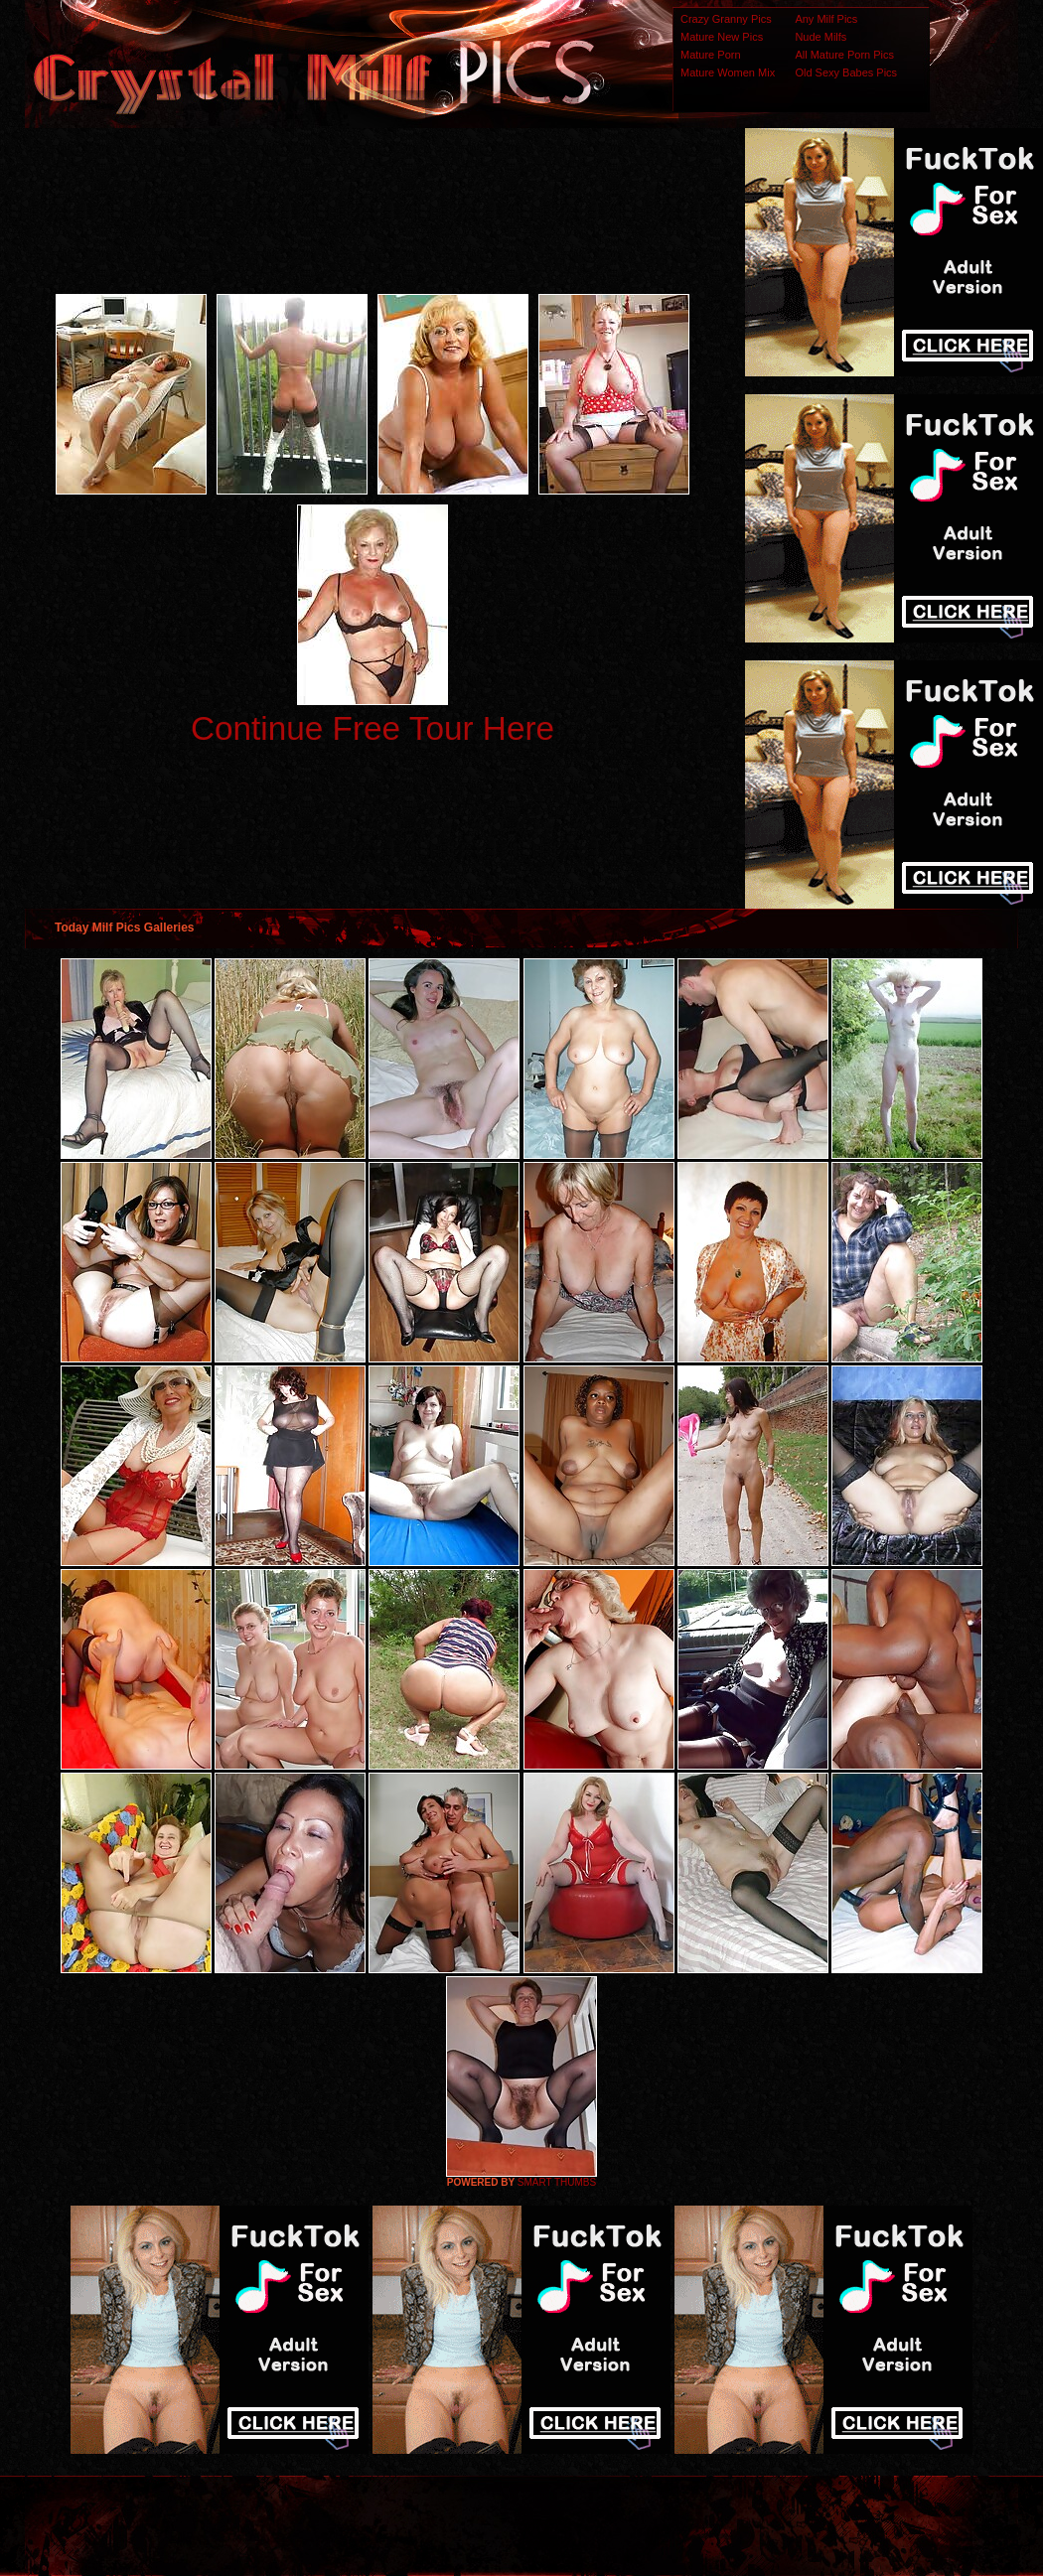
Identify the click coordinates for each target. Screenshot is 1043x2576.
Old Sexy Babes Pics (846, 72)
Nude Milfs (820, 37)
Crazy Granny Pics (726, 19)
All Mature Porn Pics (844, 55)
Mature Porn (710, 55)
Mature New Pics (721, 37)
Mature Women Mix (727, 72)
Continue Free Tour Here (372, 728)
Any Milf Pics (826, 19)
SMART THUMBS (557, 2182)
